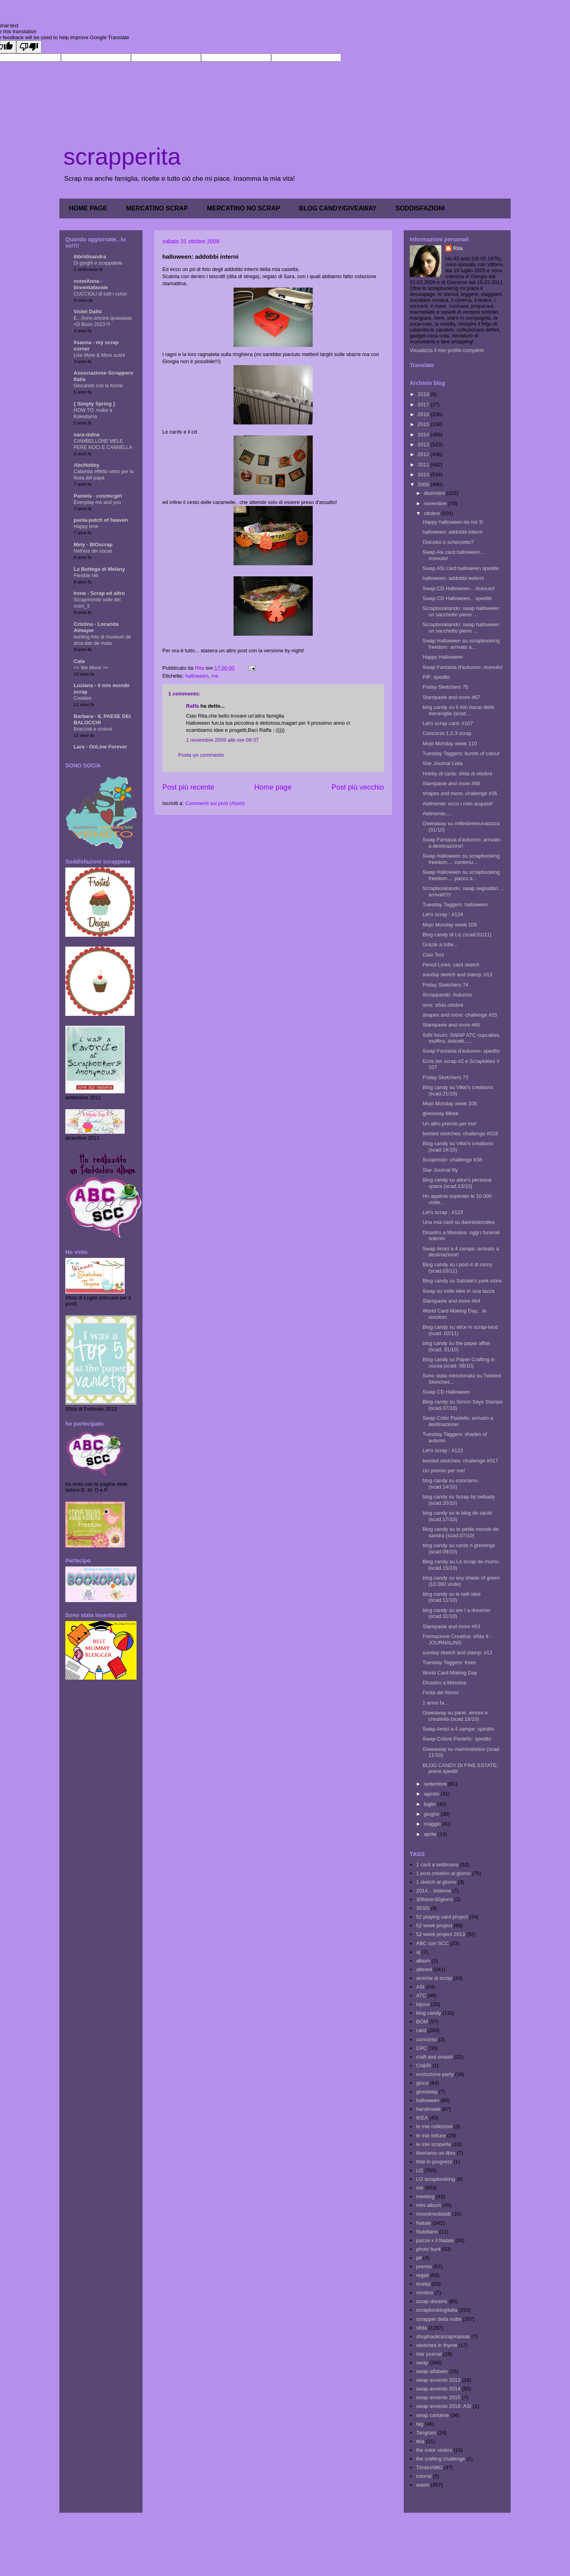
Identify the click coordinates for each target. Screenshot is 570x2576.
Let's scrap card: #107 (447, 723)
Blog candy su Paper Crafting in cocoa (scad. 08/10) (458, 1362)
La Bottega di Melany (99, 569)
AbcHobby (86, 465)
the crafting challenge (440, 2459)
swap (422, 2363)
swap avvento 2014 (438, 2389)
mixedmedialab (433, 2214)
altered (424, 1969)
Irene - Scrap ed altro (99, 593)
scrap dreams (431, 2301)
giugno (432, 1814)
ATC (421, 1995)
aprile (431, 1834)
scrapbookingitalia (436, 2310)
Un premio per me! (443, 1471)
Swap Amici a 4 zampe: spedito (458, 1729)
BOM (422, 2022)
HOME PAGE (88, 208)
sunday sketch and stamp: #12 (457, 1652)
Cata (79, 661)
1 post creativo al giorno (443, 1873)
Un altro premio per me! (449, 1124)
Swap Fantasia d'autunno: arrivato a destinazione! (461, 843)
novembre (436, 503)
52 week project (434, 1925)
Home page (272, 787)
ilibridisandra (90, 256)
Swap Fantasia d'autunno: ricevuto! (462, 667)
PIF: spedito (436, 677)
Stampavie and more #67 (451, 697)
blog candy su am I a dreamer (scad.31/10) (456, 1613)
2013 (424, 444)
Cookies (82, 698)
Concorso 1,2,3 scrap (446, 733)
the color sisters (434, 2450)
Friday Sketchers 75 (445, 687)
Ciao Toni (433, 955)
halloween (197, 676)
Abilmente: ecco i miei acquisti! (457, 804)
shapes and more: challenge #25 (459, 1015)
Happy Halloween (442, 657)
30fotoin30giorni (434, 1899)
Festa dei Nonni (440, 1692)
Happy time (86, 526)
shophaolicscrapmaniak (443, 2336)
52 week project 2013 (440, 1934)
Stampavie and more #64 (451, 1301)
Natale (423, 2223)
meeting (425, 2196)
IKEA (422, 2118)
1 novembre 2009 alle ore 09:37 (222, 740)
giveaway (426, 2092)
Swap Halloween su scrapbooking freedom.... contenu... (461, 859)
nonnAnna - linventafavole (91, 284)
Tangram (426, 2433)
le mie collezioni (434, 2126)
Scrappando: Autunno (447, 995)
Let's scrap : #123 (442, 1212)
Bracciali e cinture (93, 729)
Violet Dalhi (88, 311)
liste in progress (434, 2162)
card (421, 2030)
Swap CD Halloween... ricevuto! (458, 588)
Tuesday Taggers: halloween (455, 904)
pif (419, 2258)
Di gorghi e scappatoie (98, 263)
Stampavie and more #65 (451, 1025)
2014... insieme (433, 1891)
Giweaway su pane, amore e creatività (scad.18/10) (455, 1716)
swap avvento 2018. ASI (443, 2406)
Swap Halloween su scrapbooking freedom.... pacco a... (461, 875)
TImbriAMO (429, 2467)
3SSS (422, 1908)
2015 (424, 424)
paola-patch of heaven (101, 520)
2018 (424, 394)
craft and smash (434, 2057)
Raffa (192, 706)
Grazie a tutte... (440, 944)
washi (422, 2485)
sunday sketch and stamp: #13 (457, 974)
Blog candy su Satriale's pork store (462, 1281)
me (214, 676)
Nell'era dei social (93, 551)
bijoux (422, 2004)
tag (419, 2424)
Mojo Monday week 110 (449, 743)
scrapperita (122, 156)
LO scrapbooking (435, 2179)
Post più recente (188, 787)
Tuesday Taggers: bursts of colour (461, 753)
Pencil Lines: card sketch (450, 965)
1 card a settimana (437, 1865)
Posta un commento (201, 755)
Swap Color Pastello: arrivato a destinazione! (457, 1421)
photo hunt (428, 2249)
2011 (424, 465)
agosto (432, 1794)
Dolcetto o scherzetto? (447, 542)
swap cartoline (432, 2415)
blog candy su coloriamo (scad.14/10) (450, 1483)
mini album (428, 2205)
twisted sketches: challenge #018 (460, 1133)
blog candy (428, 2013)
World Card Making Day (449, 1673)
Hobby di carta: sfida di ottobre (457, 774)
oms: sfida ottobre (442, 1005)
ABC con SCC (432, 1943)
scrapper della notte (438, 2319)
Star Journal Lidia (442, 763)
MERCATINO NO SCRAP (243, 208)
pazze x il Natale (435, 2240)
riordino (424, 2293)
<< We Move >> (91, 668)
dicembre (435, 493)
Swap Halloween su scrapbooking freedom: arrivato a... (461, 644)
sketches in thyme (436, 2345)
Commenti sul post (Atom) (215, 803)
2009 (424, 484)
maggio (433, 1824)
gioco (422, 2083)
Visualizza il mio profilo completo (447, 350)
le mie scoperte (433, 2144)
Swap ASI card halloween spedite (460, 568)
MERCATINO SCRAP (157, 208)
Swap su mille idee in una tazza (458, 1291)
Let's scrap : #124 (442, 914)
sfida (421, 2328)
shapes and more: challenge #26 (459, 793)
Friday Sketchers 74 (445, 985)
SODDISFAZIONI (420, 208)
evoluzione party (435, 2074)
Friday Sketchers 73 (445, 1077)
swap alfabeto (432, 2371)
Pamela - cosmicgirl (98, 496)
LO (419, 2170)
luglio (430, 1804)
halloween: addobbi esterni (453, 578)
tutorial (423, 2476)
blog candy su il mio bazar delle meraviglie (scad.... (458, 710)
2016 (424, 414)
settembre (436, 1784)
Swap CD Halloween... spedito (457, 598)
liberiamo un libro (435, 2153)
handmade (428, 2109)
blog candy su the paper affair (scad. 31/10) (456, 1346)
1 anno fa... (435, 1703)
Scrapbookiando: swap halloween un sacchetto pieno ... (460, 611)
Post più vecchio (358, 787)
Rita (458, 248)
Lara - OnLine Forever (100, 747)
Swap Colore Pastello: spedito (456, 1739)
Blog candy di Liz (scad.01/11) (456, 935)
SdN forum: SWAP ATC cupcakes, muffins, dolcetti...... (461, 1038)
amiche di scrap (434, 1978)
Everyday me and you (97, 502)
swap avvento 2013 (438, 2380)
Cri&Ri (423, 2065)
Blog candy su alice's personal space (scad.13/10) (456, 1183)
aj (418, 1952)
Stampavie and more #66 (451, 783)
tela (420, 2441)
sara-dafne (87, 435)
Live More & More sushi (99, 355)
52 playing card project (442, 1917)
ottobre (432, 513)
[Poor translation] (29, 46)
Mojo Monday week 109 (449, 925)
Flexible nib (86, 575)
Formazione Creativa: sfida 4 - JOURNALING (456, 1639)
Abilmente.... (436, 813)
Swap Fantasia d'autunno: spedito (461, 1051)
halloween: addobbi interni (452, 532)
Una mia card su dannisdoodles (458, 1222)
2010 (424, 474)
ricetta (423, 2284)
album (423, 1961)
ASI (420, 1987)
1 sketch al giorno (436, 1882)
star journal (428, 2354)
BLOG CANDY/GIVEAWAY (337, 208)
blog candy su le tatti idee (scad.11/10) (451, 1597)
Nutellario (427, 2232)
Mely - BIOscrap (93, 544)
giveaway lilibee (440, 1113)
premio (424, 2266)
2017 (424, 404)
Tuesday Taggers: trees (449, 1662)
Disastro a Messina (444, 1683)
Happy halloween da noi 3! (452, 522)
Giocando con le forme (98, 385)
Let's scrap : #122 (442, 1450)
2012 (424, 454)
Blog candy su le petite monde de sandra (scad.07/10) (460, 1532)
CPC (421, 2048)
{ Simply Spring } (94, 404)
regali (422, 2275)
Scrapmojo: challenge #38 (452, 1160)
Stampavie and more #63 (451, 1626)
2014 (424, 435)
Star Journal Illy (440, 1170)
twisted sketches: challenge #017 (460, 1461)
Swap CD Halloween (445, 1392)
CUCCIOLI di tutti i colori (100, 294)
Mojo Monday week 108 (449, 1103)
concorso (426, 2039)
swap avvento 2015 (438, 2397)
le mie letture (430, 2135)
